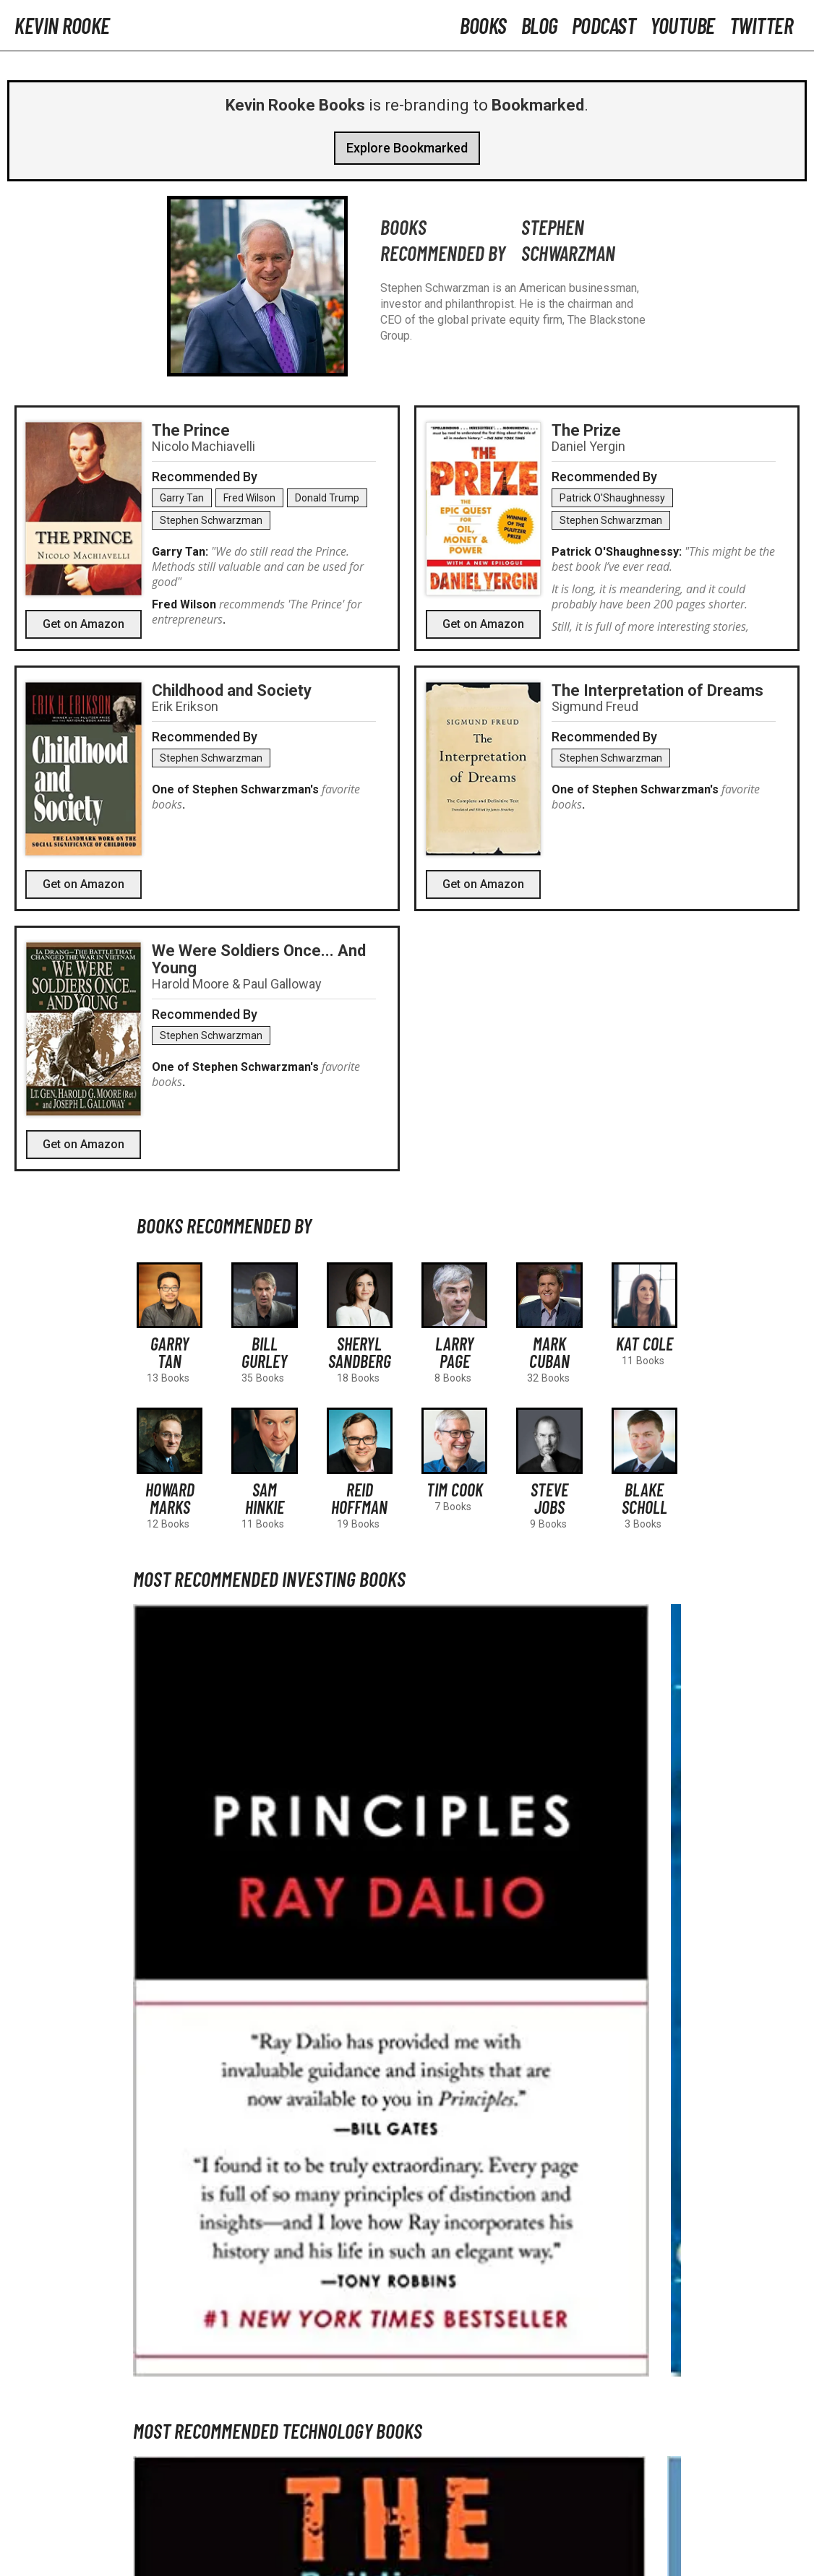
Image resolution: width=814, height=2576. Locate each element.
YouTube (682, 25)
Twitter (761, 25)
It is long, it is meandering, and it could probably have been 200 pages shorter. (649, 596)
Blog (539, 25)
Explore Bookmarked (407, 147)
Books (483, 25)
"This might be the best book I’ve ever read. (663, 558)
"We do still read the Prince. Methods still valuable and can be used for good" (258, 566)
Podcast (604, 25)
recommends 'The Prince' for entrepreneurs (256, 611)
